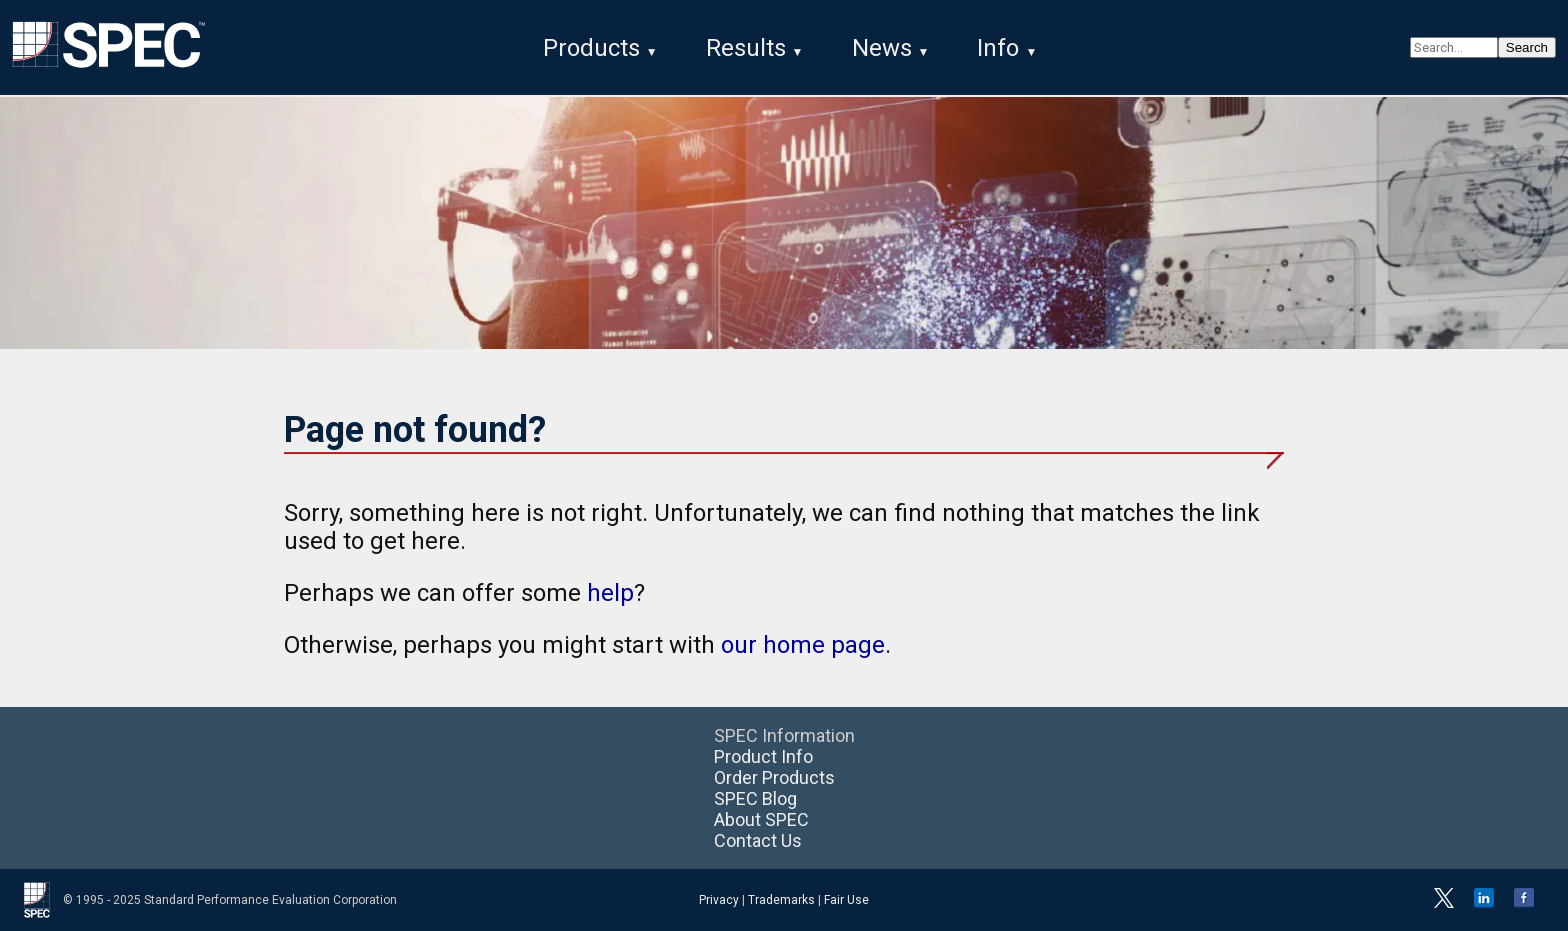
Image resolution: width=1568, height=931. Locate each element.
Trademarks (781, 900)
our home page (803, 645)
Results (746, 48)
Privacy (719, 900)
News (882, 48)
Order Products (774, 777)
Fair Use (846, 900)
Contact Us (758, 840)
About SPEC (761, 819)
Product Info (763, 756)
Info (998, 48)
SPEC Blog (755, 798)
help (610, 593)
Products (591, 48)
